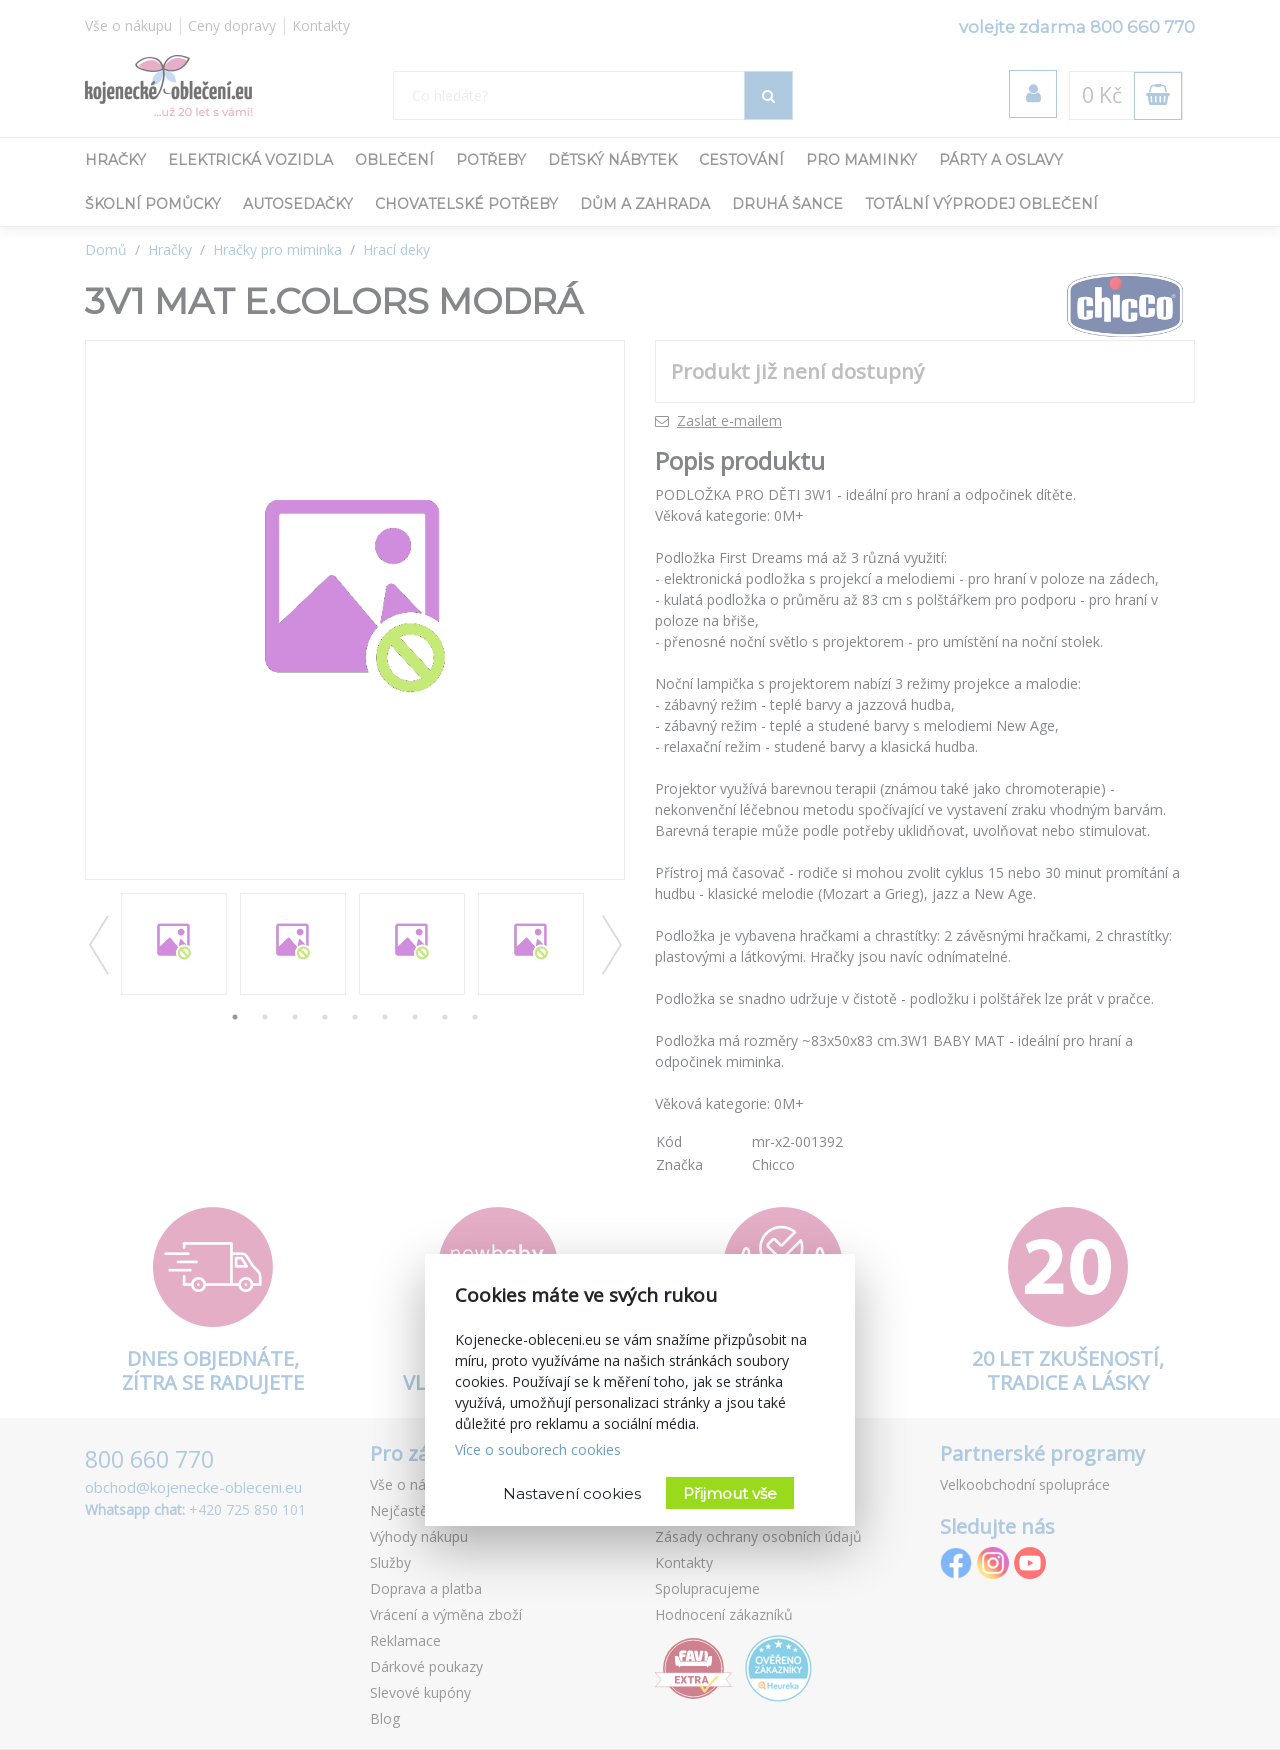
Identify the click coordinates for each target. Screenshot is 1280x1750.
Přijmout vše (730, 1493)
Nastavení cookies (572, 1493)
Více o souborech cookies (538, 1449)
